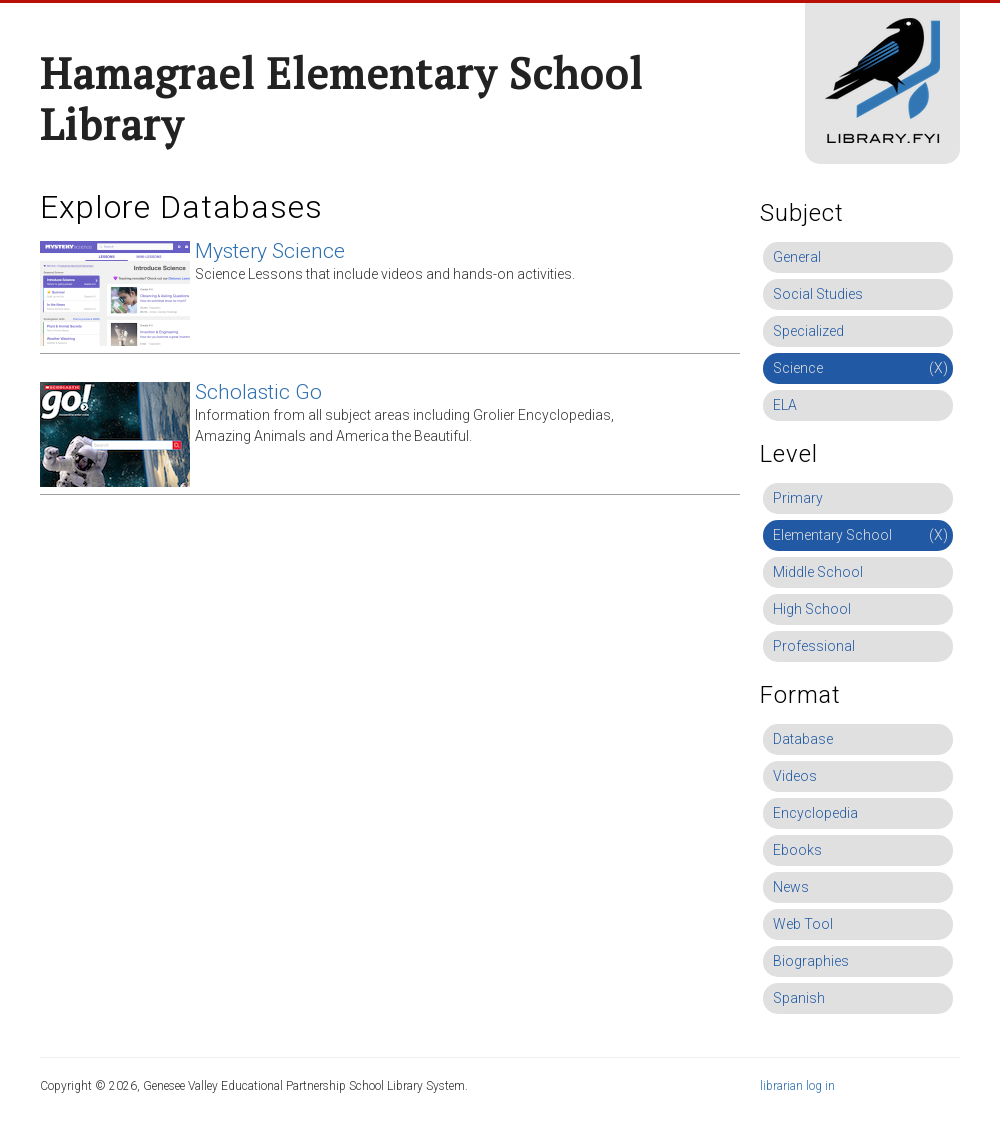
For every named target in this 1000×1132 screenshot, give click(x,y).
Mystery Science (270, 251)
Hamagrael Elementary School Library (341, 98)
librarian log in (797, 1086)
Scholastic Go (258, 392)
